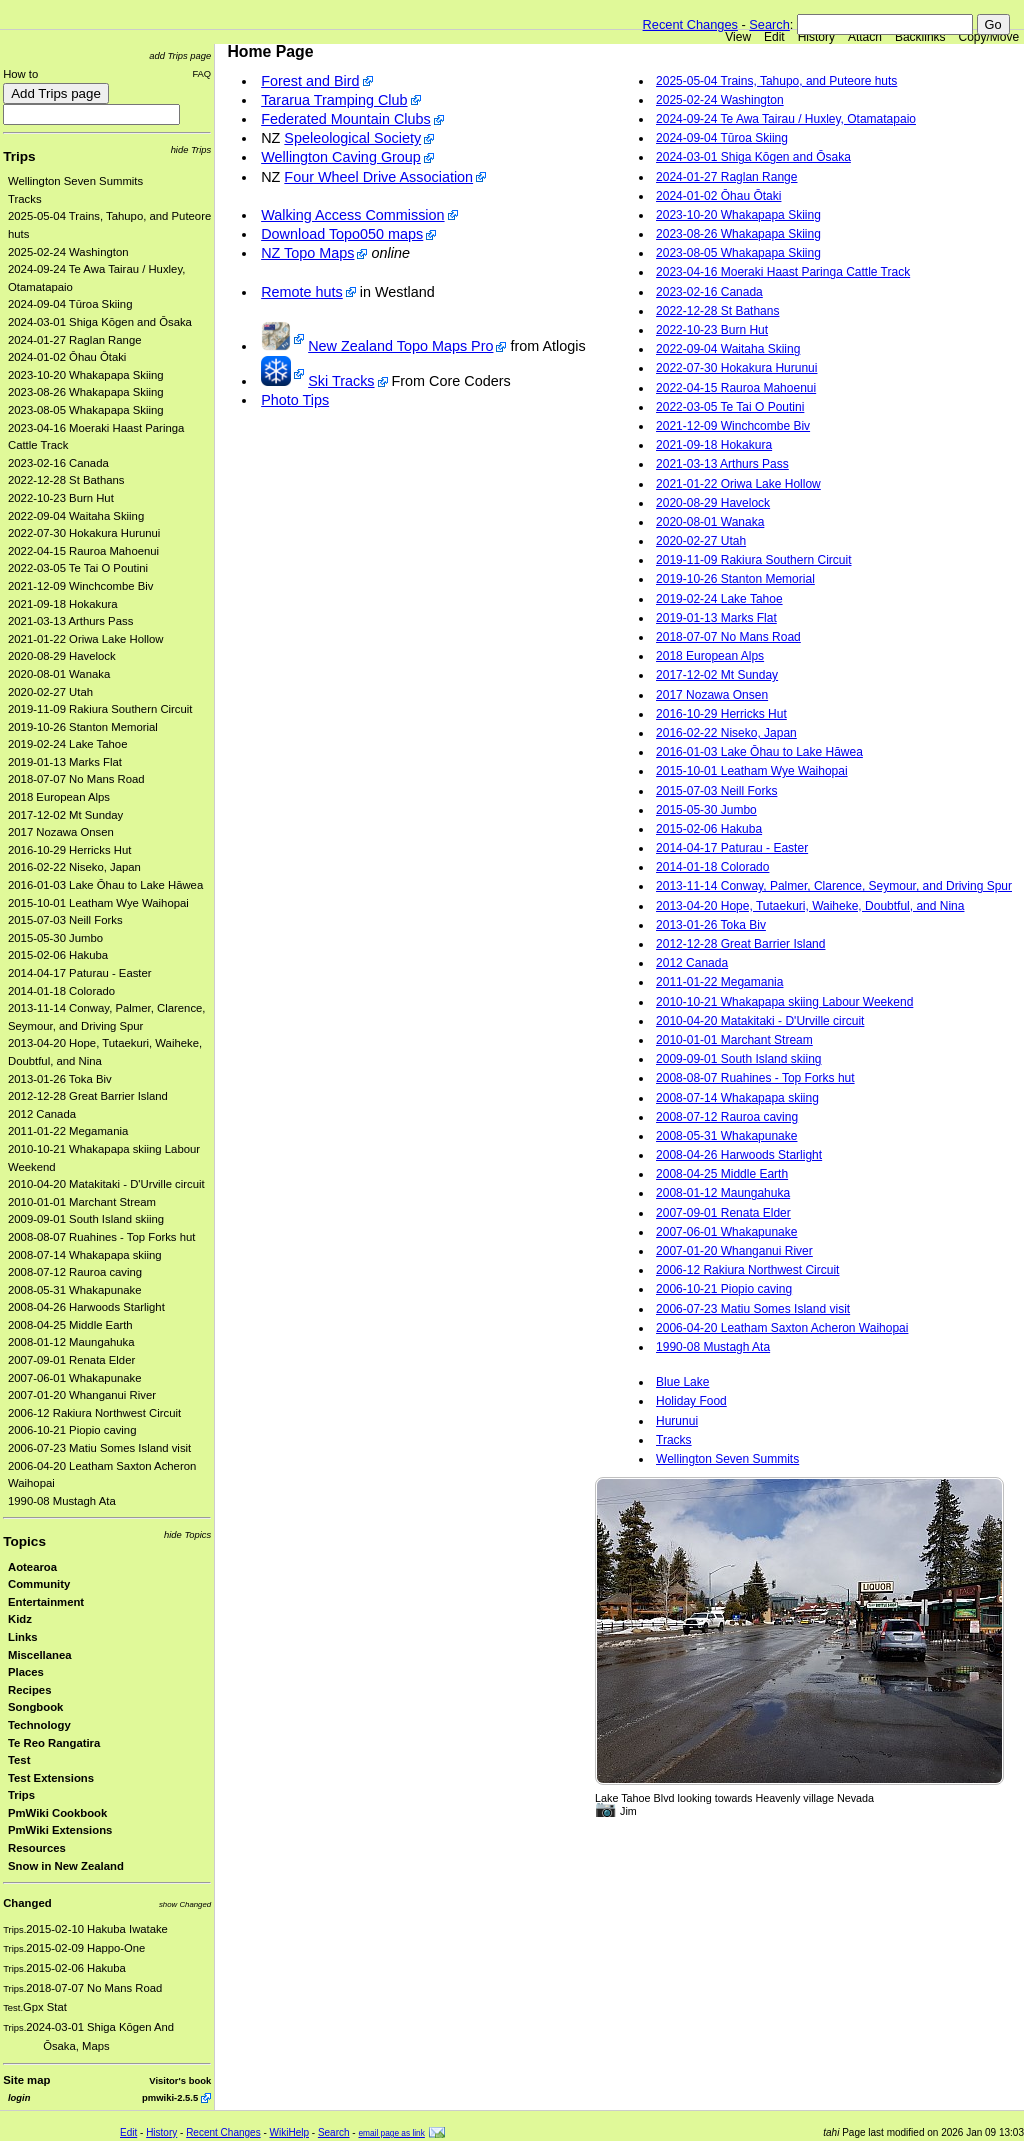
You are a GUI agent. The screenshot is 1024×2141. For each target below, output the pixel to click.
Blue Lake (682, 1382)
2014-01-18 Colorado (61, 991)
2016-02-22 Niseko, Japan (74, 867)
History (816, 37)
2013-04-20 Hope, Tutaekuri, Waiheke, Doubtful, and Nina (810, 906)
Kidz (20, 1619)
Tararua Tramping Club (334, 100)
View (738, 37)
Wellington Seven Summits (75, 181)
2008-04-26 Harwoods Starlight (86, 1307)
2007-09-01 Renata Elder (71, 1360)
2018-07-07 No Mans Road (76, 779)
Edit (774, 37)
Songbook (35, 1707)
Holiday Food (691, 1401)
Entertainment (46, 1602)
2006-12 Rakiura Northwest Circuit (94, 1413)
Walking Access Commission (352, 215)
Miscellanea (40, 1655)
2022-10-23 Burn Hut (61, 498)
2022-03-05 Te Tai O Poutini (78, 568)
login (19, 2097)
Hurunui (677, 1421)
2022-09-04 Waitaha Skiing (76, 516)
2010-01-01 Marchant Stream (82, 1202)
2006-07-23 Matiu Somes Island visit (99, 1448)
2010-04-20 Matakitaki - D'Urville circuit (106, 1184)
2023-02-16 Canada (58, 463)
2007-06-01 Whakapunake (75, 1378)
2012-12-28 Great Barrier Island (88, 1096)
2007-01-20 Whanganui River (82, 1395)
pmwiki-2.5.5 (170, 2097)
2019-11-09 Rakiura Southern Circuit (100, 709)
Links (23, 1637)
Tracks (25, 199)
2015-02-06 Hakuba (58, 955)
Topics (24, 1541)
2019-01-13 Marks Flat (65, 762)
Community (39, 1584)
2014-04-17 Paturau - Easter (80, 973)
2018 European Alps (59, 797)
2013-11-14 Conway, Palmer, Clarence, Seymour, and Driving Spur (834, 886)
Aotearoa (32, 1567)
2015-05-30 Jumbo (55, 938)
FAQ (201, 73)
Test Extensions (51, 1778)
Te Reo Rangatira (54, 1743)
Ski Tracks (341, 381)
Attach (865, 37)
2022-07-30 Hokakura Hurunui (84, 533)
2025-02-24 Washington (68, 252)
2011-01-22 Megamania (68, 1131)
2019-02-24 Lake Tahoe (67, 744)
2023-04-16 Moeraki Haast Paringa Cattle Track (783, 272)
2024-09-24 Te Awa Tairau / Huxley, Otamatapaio (786, 119)
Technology (39, 1725)
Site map (26, 2080)
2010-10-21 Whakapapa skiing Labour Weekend (784, 1002)
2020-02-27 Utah (50, 692)
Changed (27, 1903)
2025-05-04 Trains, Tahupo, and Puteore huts (776, 81)
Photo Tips (295, 400)
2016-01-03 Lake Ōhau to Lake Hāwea (105, 885)
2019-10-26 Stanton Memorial (83, 727)
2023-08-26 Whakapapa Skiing (86, 392)
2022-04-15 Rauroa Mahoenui (83, 551)
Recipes (29, 1690)
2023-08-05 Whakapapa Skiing (86, 410)
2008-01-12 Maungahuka (71, 1342)
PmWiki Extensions (60, 1830)
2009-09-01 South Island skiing (86, 1219)
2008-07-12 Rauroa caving (75, 1272)
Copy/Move (989, 37)
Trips (19, 156)
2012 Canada (42, 1114)
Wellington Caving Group (341, 157)
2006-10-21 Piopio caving (72, 1430)
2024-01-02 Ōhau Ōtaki (67, 357)
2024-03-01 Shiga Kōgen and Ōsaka (100, 322)
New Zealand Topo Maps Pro (400, 346)
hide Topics (187, 1534)
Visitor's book (180, 2080)
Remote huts (302, 292)
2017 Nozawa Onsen (61, 832)
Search (769, 24)
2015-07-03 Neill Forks (65, 920)
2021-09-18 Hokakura (63, 604)
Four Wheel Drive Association (378, 177)
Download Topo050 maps (342, 234)
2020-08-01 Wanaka (59, 674)
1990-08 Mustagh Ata (62, 1501)
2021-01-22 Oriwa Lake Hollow (86, 639)
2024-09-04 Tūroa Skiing (70, 304)
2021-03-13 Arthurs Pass (70, 621)
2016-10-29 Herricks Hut (69, 850)
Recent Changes (690, 24)
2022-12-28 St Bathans (66, 480)
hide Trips (191, 149)
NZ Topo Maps (307, 253)
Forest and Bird (310, 81)
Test (19, 1760)
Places (26, 1672)
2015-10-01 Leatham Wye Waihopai (98, 903)
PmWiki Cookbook (57, 1813)
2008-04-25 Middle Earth (70, 1325)
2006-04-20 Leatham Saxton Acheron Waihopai (782, 1328)
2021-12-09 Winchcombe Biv (80, 586)
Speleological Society (352, 138)
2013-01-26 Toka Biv (60, 1079)
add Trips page (180, 55)
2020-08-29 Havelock (62, 656)
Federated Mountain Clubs (346, 119)
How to (20, 74)
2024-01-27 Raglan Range (75, 340)
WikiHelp (289, 2132)
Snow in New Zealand (66, 1866)
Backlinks (920, 37)
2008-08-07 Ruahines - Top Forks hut (101, 1237)
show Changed (185, 1904)
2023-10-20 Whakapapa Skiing (86, 375)
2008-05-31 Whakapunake (75, 1290)
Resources (37, 1848)
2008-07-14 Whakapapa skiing (85, 1255)
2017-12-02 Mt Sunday (65, 815)
